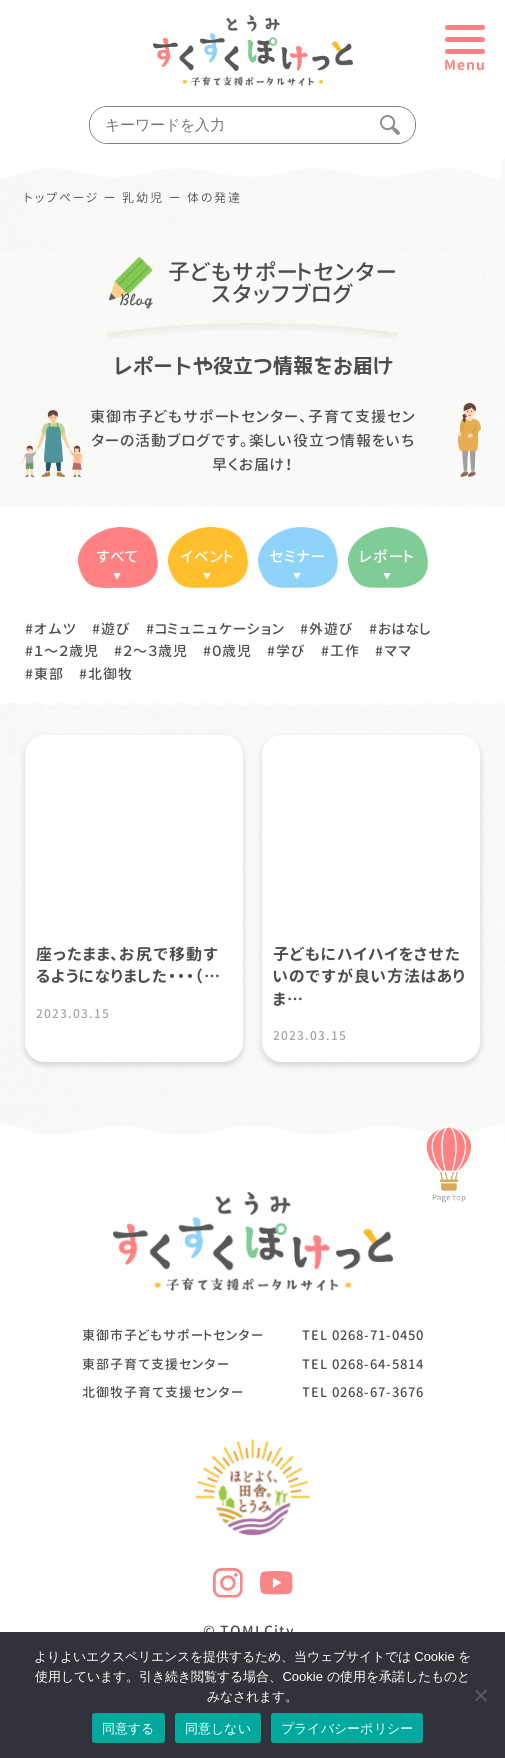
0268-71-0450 (378, 1335)
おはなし (405, 628)
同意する (128, 1728)
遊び (116, 628)
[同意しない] (480, 1695)
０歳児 (232, 650)
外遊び (331, 628)
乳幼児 (143, 198)
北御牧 (110, 673)
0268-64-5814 (378, 1364)
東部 (49, 673)
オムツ (55, 628)
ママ (398, 650)
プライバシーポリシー (347, 1728)
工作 (345, 650)
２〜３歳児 (155, 650)
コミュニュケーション (220, 628)
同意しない (218, 1728)
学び (291, 650)
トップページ (62, 198)
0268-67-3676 (378, 1392)
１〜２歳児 (66, 650)
